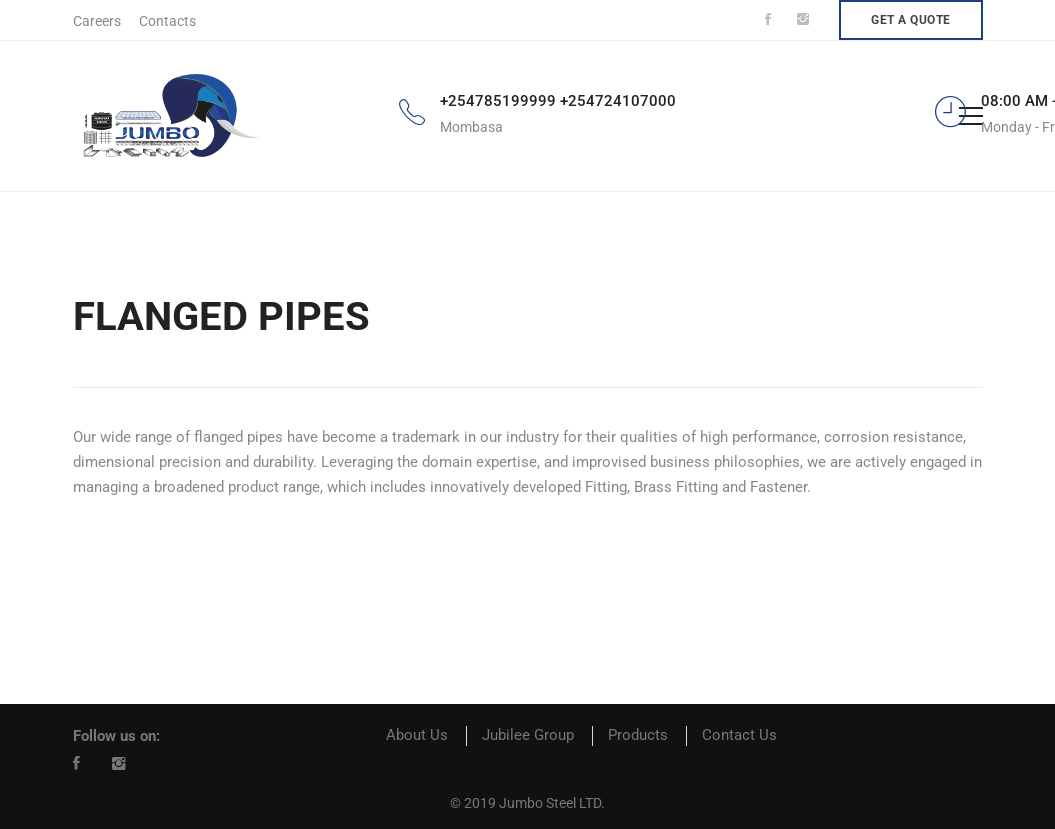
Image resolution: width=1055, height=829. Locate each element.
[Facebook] (76, 763)
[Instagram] (119, 763)
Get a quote (911, 20)
